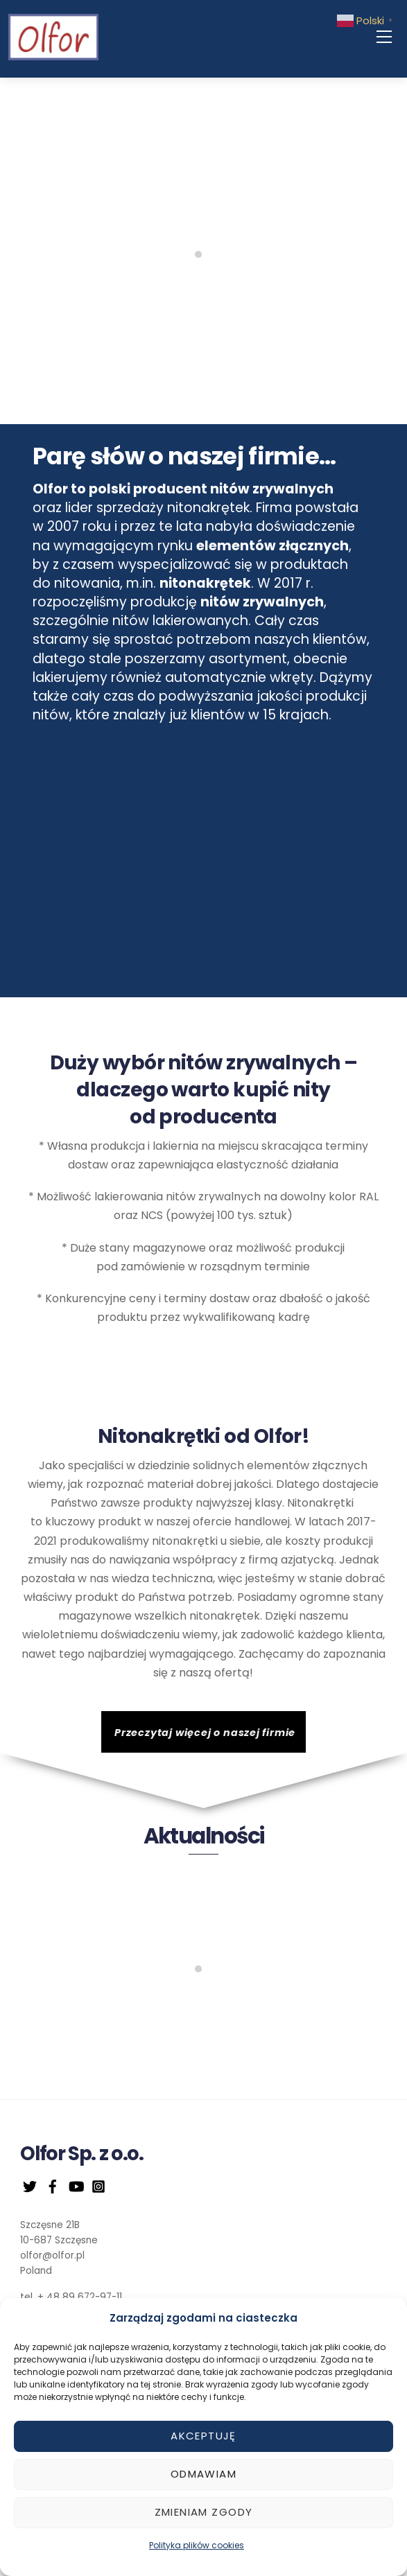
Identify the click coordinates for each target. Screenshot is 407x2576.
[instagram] (98, 2185)
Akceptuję (203, 2435)
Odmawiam (203, 2474)
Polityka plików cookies (196, 2545)
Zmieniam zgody (204, 2512)
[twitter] (30, 2185)
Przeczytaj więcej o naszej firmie (204, 1733)
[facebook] (52, 2185)
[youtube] (75, 2185)
